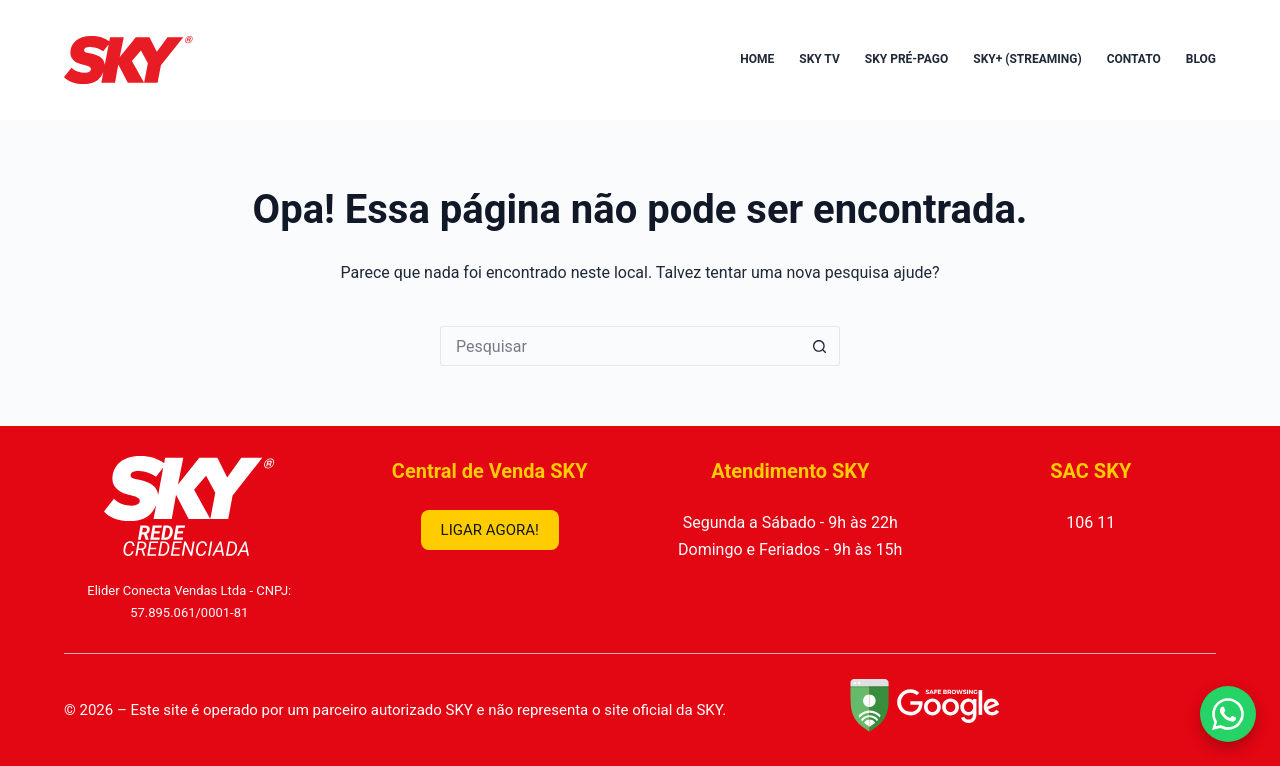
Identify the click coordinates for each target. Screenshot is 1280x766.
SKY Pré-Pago (907, 59)
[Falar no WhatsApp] (1228, 714)
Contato (1134, 59)
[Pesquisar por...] (620, 346)
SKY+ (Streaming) (1027, 59)
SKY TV (819, 59)
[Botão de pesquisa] (820, 346)
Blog (1201, 59)
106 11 (1090, 522)
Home (757, 59)
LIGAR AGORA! (490, 530)
